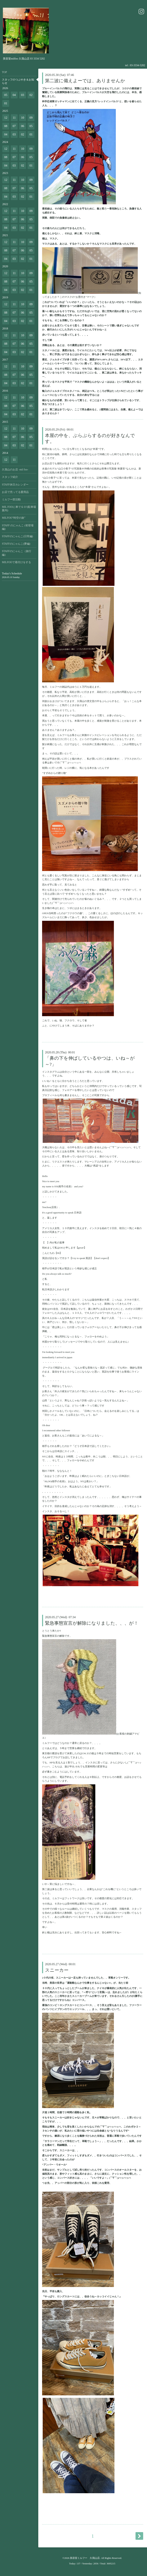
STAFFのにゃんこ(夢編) (16, 543)
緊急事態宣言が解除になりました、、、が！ (91, 1623)
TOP (4, 72)
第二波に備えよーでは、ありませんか (85, 80)
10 (22, 117)
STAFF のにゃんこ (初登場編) (17, 527)
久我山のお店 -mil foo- (15, 469)
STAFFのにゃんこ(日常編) (17, 536)
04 (14, 95)
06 (22, 126)
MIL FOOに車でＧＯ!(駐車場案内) (19, 509)
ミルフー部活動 (11, 499)
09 (31, 117)
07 (14, 126)
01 (5, 103)
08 (5, 126)
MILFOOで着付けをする (16, 562)
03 (22, 95)
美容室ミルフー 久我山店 (85, 2558)
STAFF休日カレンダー (15, 484)
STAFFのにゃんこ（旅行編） (16, 553)
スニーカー (57, 1970)
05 (5, 95)
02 (31, 95)
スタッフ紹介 (10, 477)
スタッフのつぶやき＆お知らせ (18, 81)
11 (14, 117)
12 (5, 117)
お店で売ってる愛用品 (15, 492)
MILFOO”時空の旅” (13, 517)
